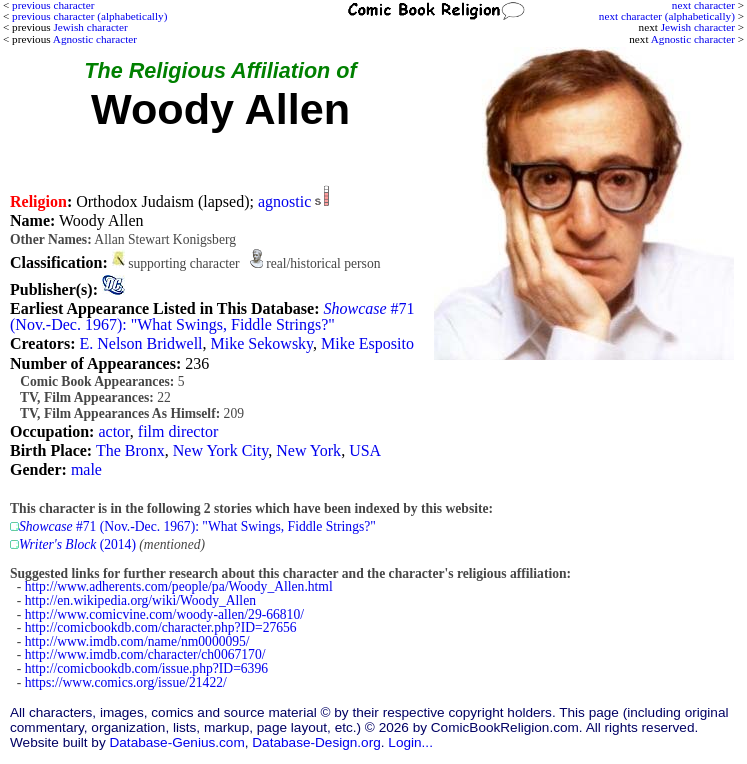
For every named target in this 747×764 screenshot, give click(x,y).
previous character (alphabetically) (89, 16)
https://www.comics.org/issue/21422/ (126, 682)
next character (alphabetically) (667, 16)
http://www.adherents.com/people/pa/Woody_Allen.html (179, 586)
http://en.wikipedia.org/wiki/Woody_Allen (140, 600)
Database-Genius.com (176, 742)
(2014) (77, 544)
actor (113, 431)
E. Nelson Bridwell (140, 343)
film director (178, 431)
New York (308, 450)
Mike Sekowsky (262, 343)
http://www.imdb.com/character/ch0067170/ (145, 654)
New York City (220, 450)
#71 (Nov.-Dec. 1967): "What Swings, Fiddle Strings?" (212, 316)
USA (365, 450)
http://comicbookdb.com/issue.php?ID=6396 (146, 668)
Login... (410, 742)
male (86, 469)
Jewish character (698, 27)
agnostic (284, 201)
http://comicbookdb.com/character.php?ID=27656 (161, 627)
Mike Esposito (367, 343)
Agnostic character (693, 39)
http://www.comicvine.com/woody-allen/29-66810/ (164, 614)
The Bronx (130, 450)
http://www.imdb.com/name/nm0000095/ (137, 641)
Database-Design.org (316, 742)
